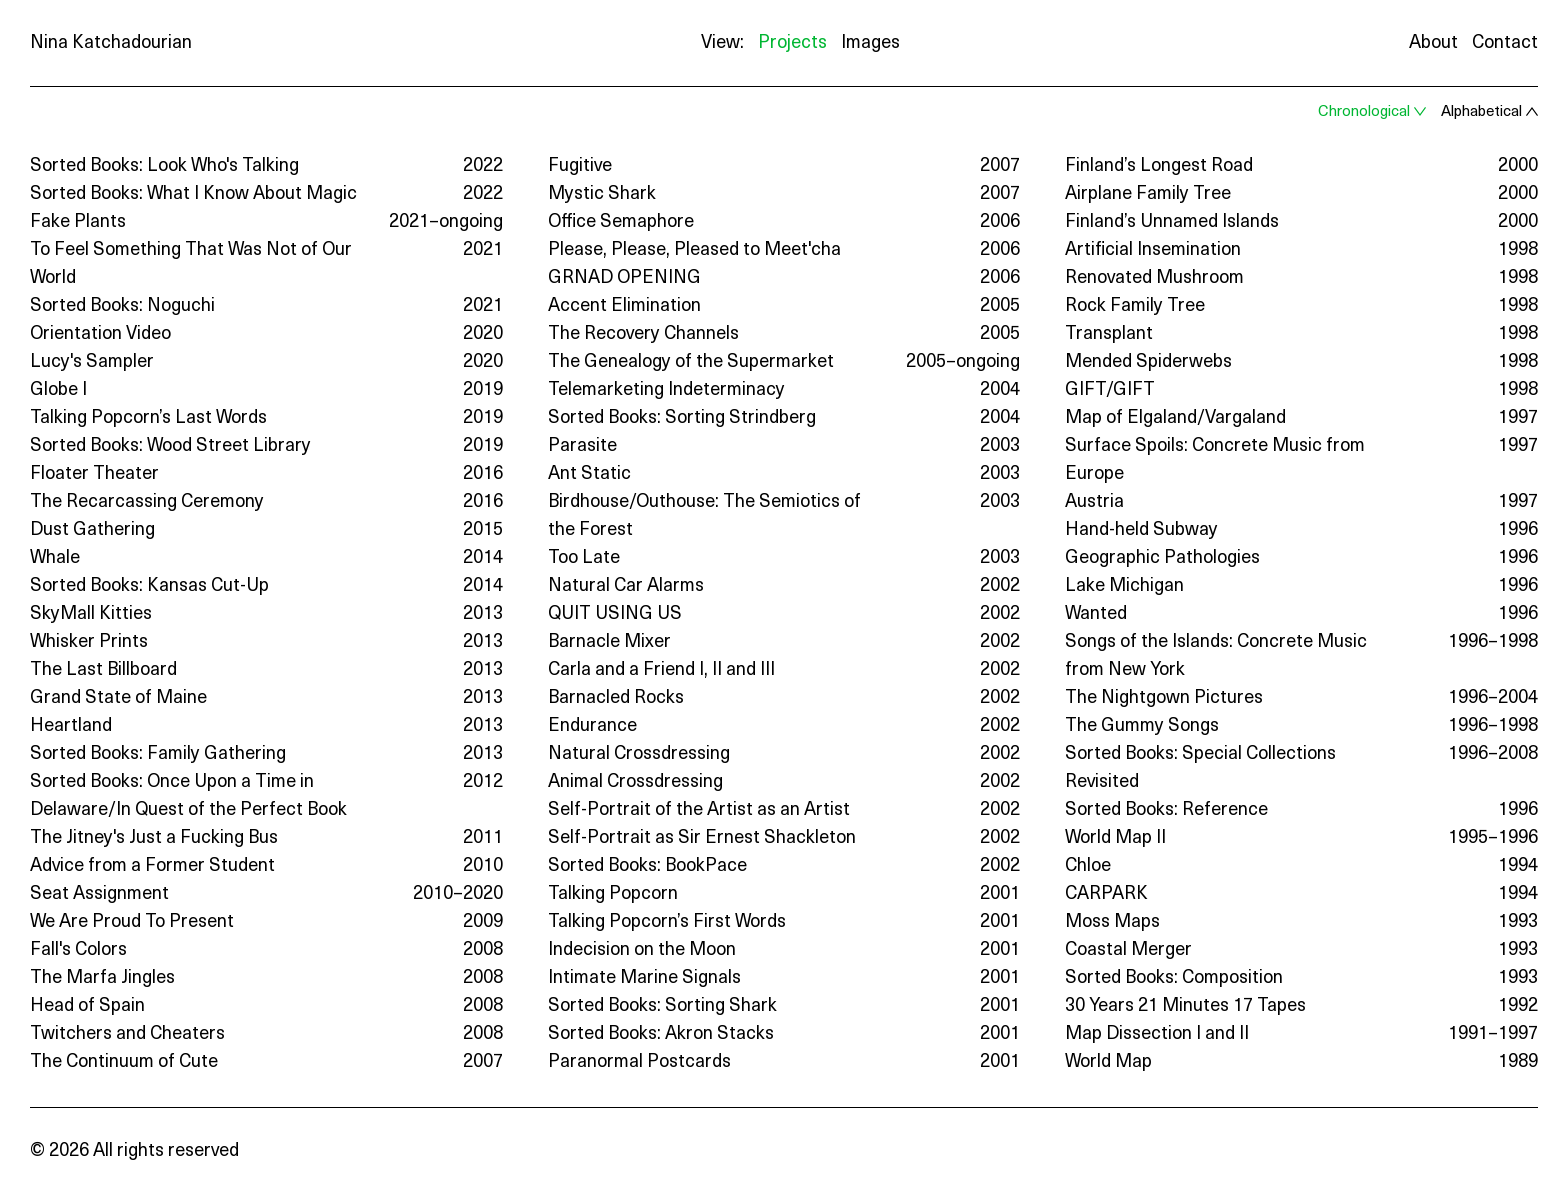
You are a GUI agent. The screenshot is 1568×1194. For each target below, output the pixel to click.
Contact (1505, 43)
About (1433, 43)
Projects (792, 43)
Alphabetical (1481, 112)
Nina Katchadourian (111, 43)
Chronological (1364, 112)
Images (870, 43)
